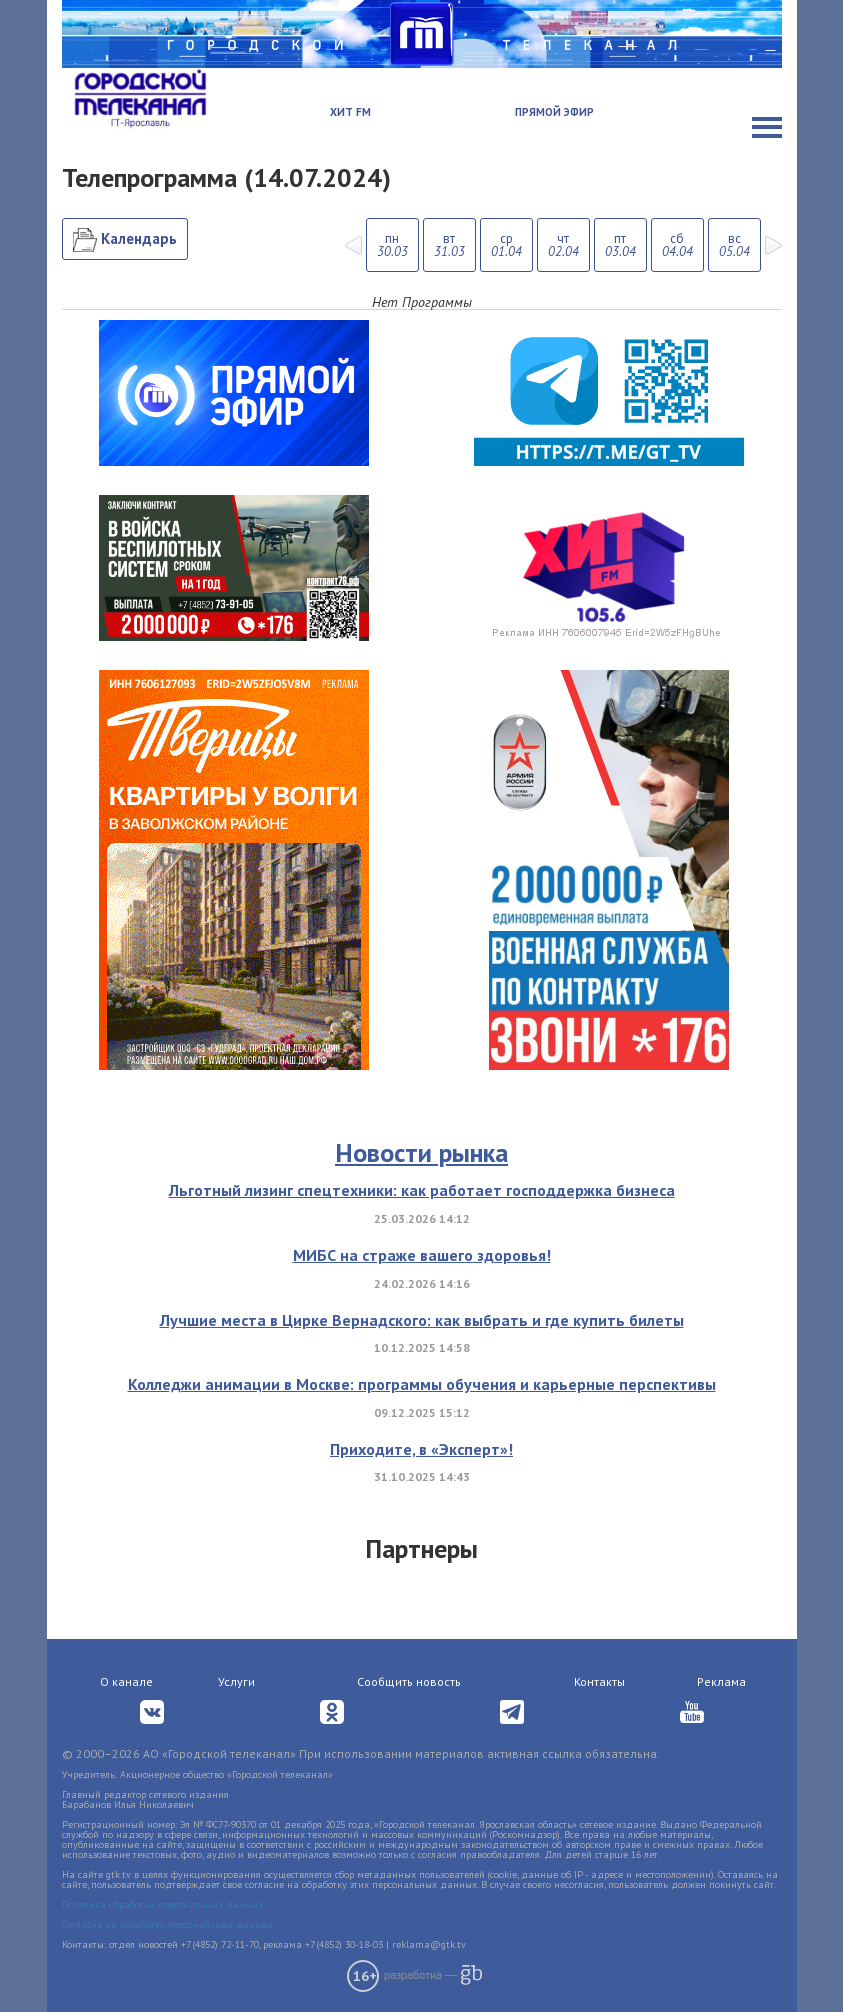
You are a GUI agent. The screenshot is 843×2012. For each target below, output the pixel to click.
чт (563, 245)
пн (392, 245)
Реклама (721, 1681)
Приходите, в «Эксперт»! (421, 1449)
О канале (126, 1681)
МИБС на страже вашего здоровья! (422, 1255)
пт (620, 245)
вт (449, 245)
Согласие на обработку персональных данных (167, 1924)
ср (506, 245)
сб (677, 245)
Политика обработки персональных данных (162, 1904)
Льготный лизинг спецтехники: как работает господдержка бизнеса (422, 1190)
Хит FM (350, 112)
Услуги (236, 1681)
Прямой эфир (554, 112)
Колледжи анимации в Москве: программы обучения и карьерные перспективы (422, 1384)
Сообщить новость (409, 1681)
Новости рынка (421, 1152)
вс (734, 245)
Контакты (599, 1681)
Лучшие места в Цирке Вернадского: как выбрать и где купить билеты (422, 1320)
